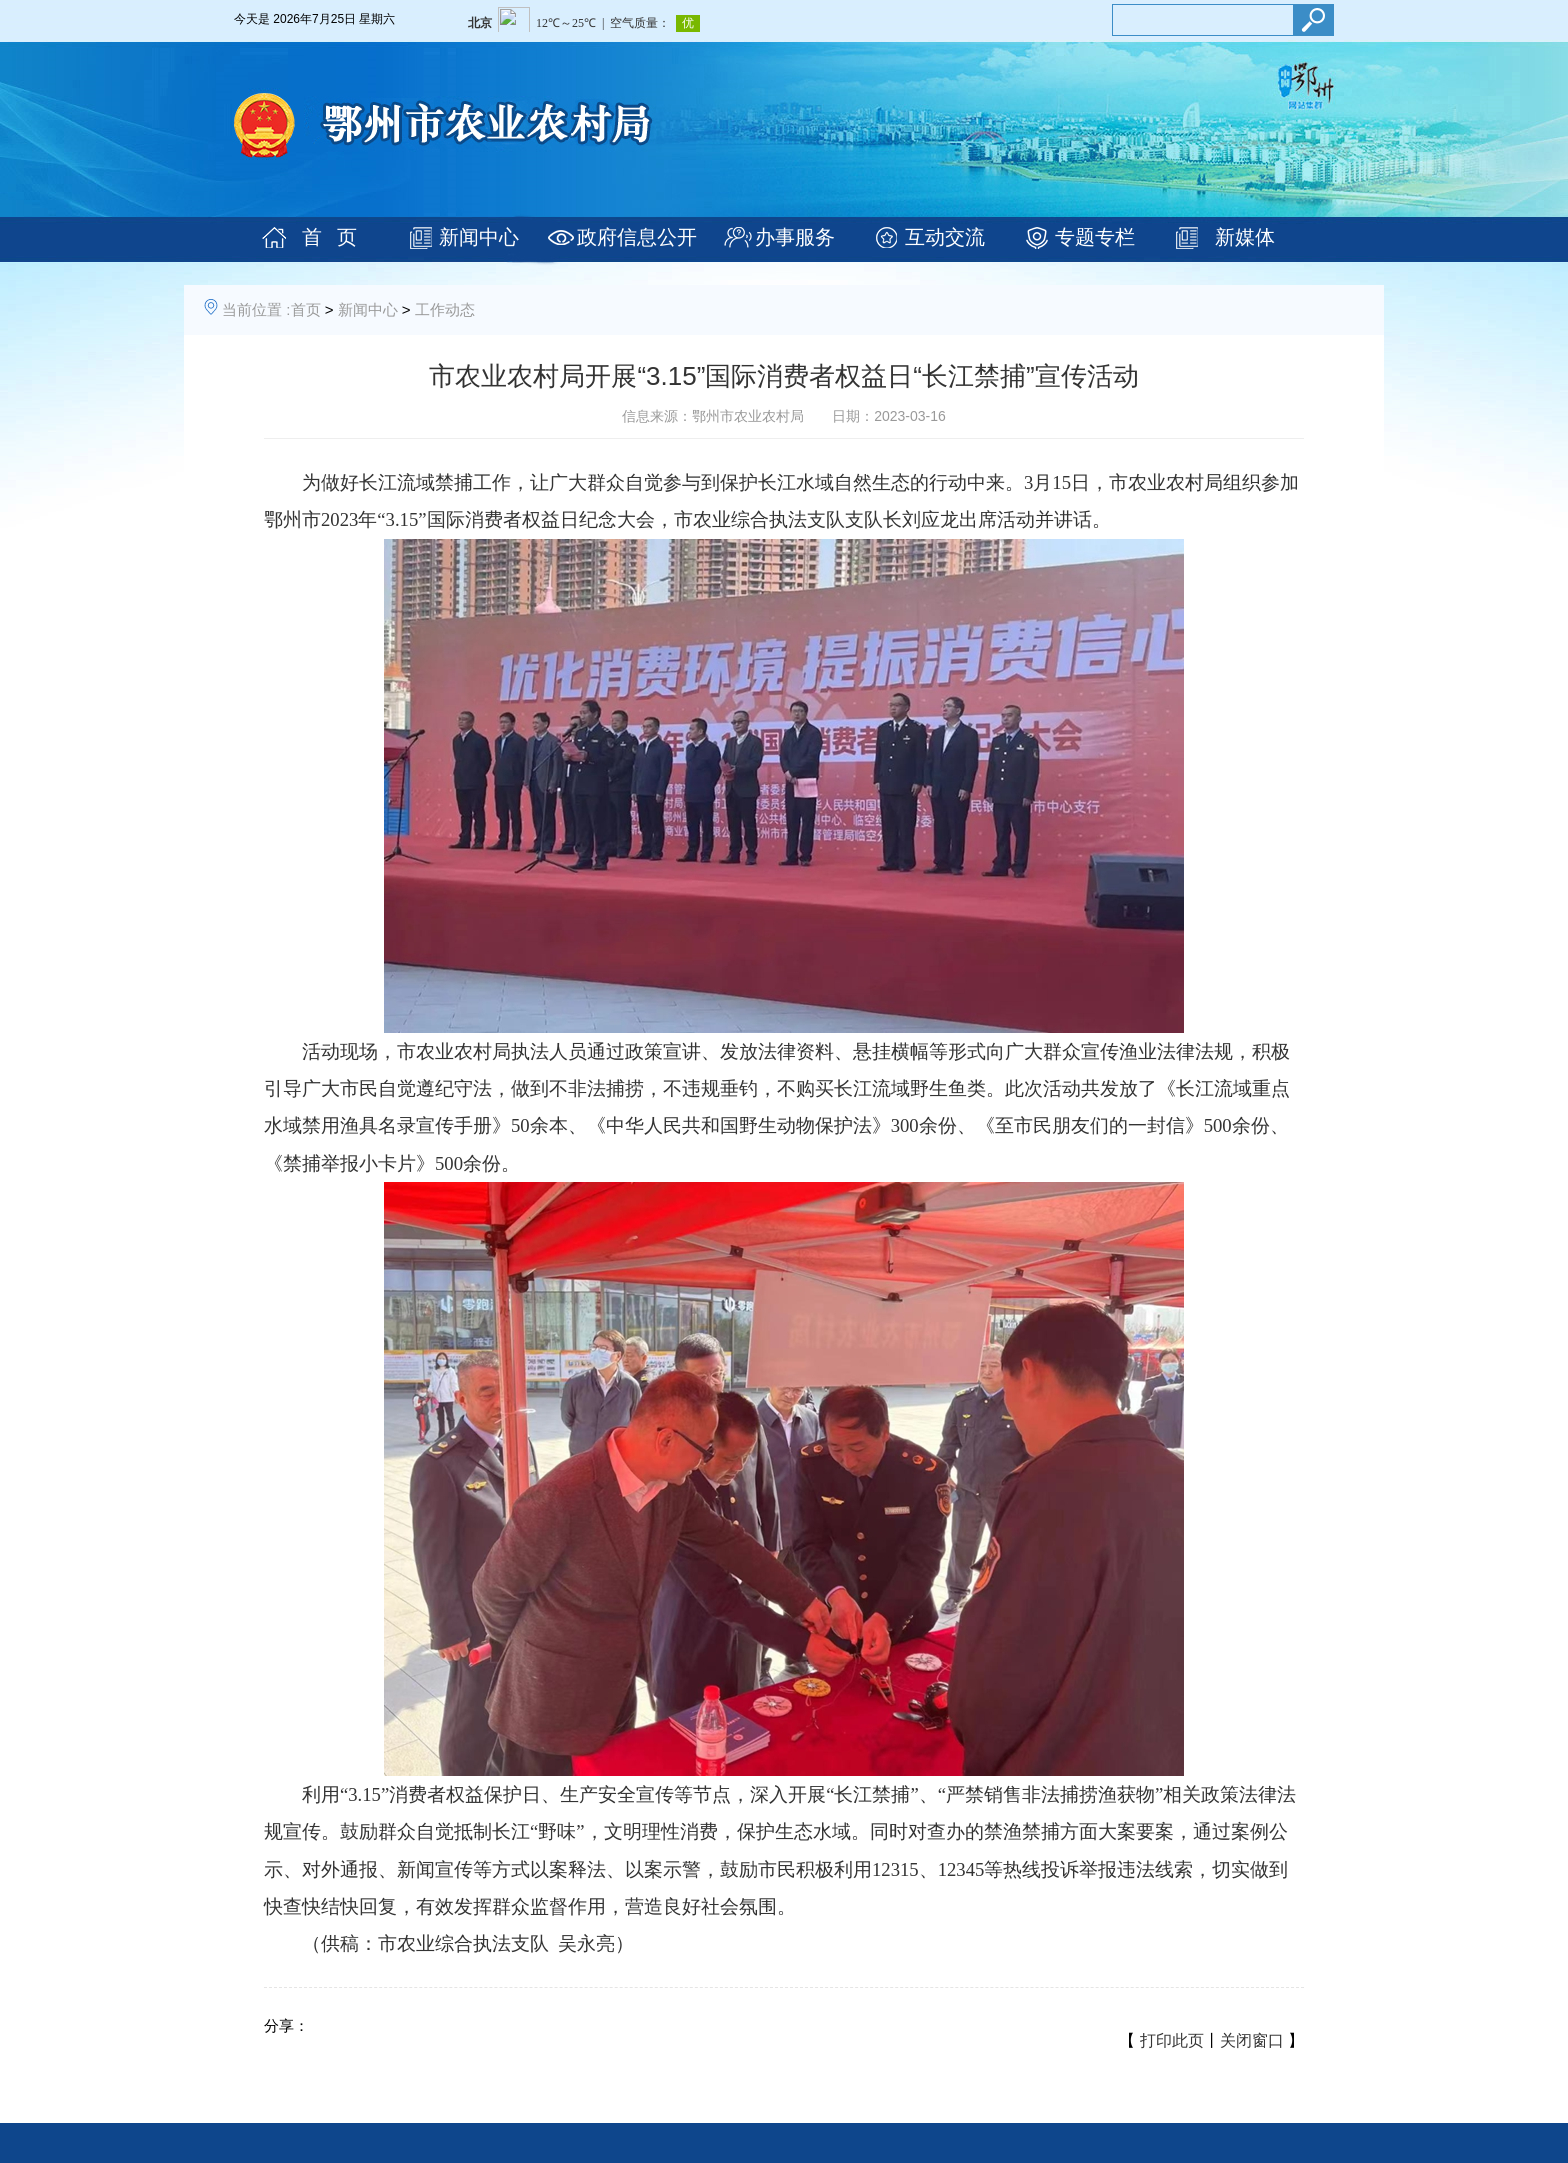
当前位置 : (256, 309)
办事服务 (795, 237)
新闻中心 (479, 237)
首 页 (329, 237)
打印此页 (1172, 2040)
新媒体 (1245, 237)
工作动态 (445, 309)
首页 (306, 309)
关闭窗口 (1252, 2040)
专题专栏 (1095, 237)
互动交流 (945, 237)
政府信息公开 (637, 237)
